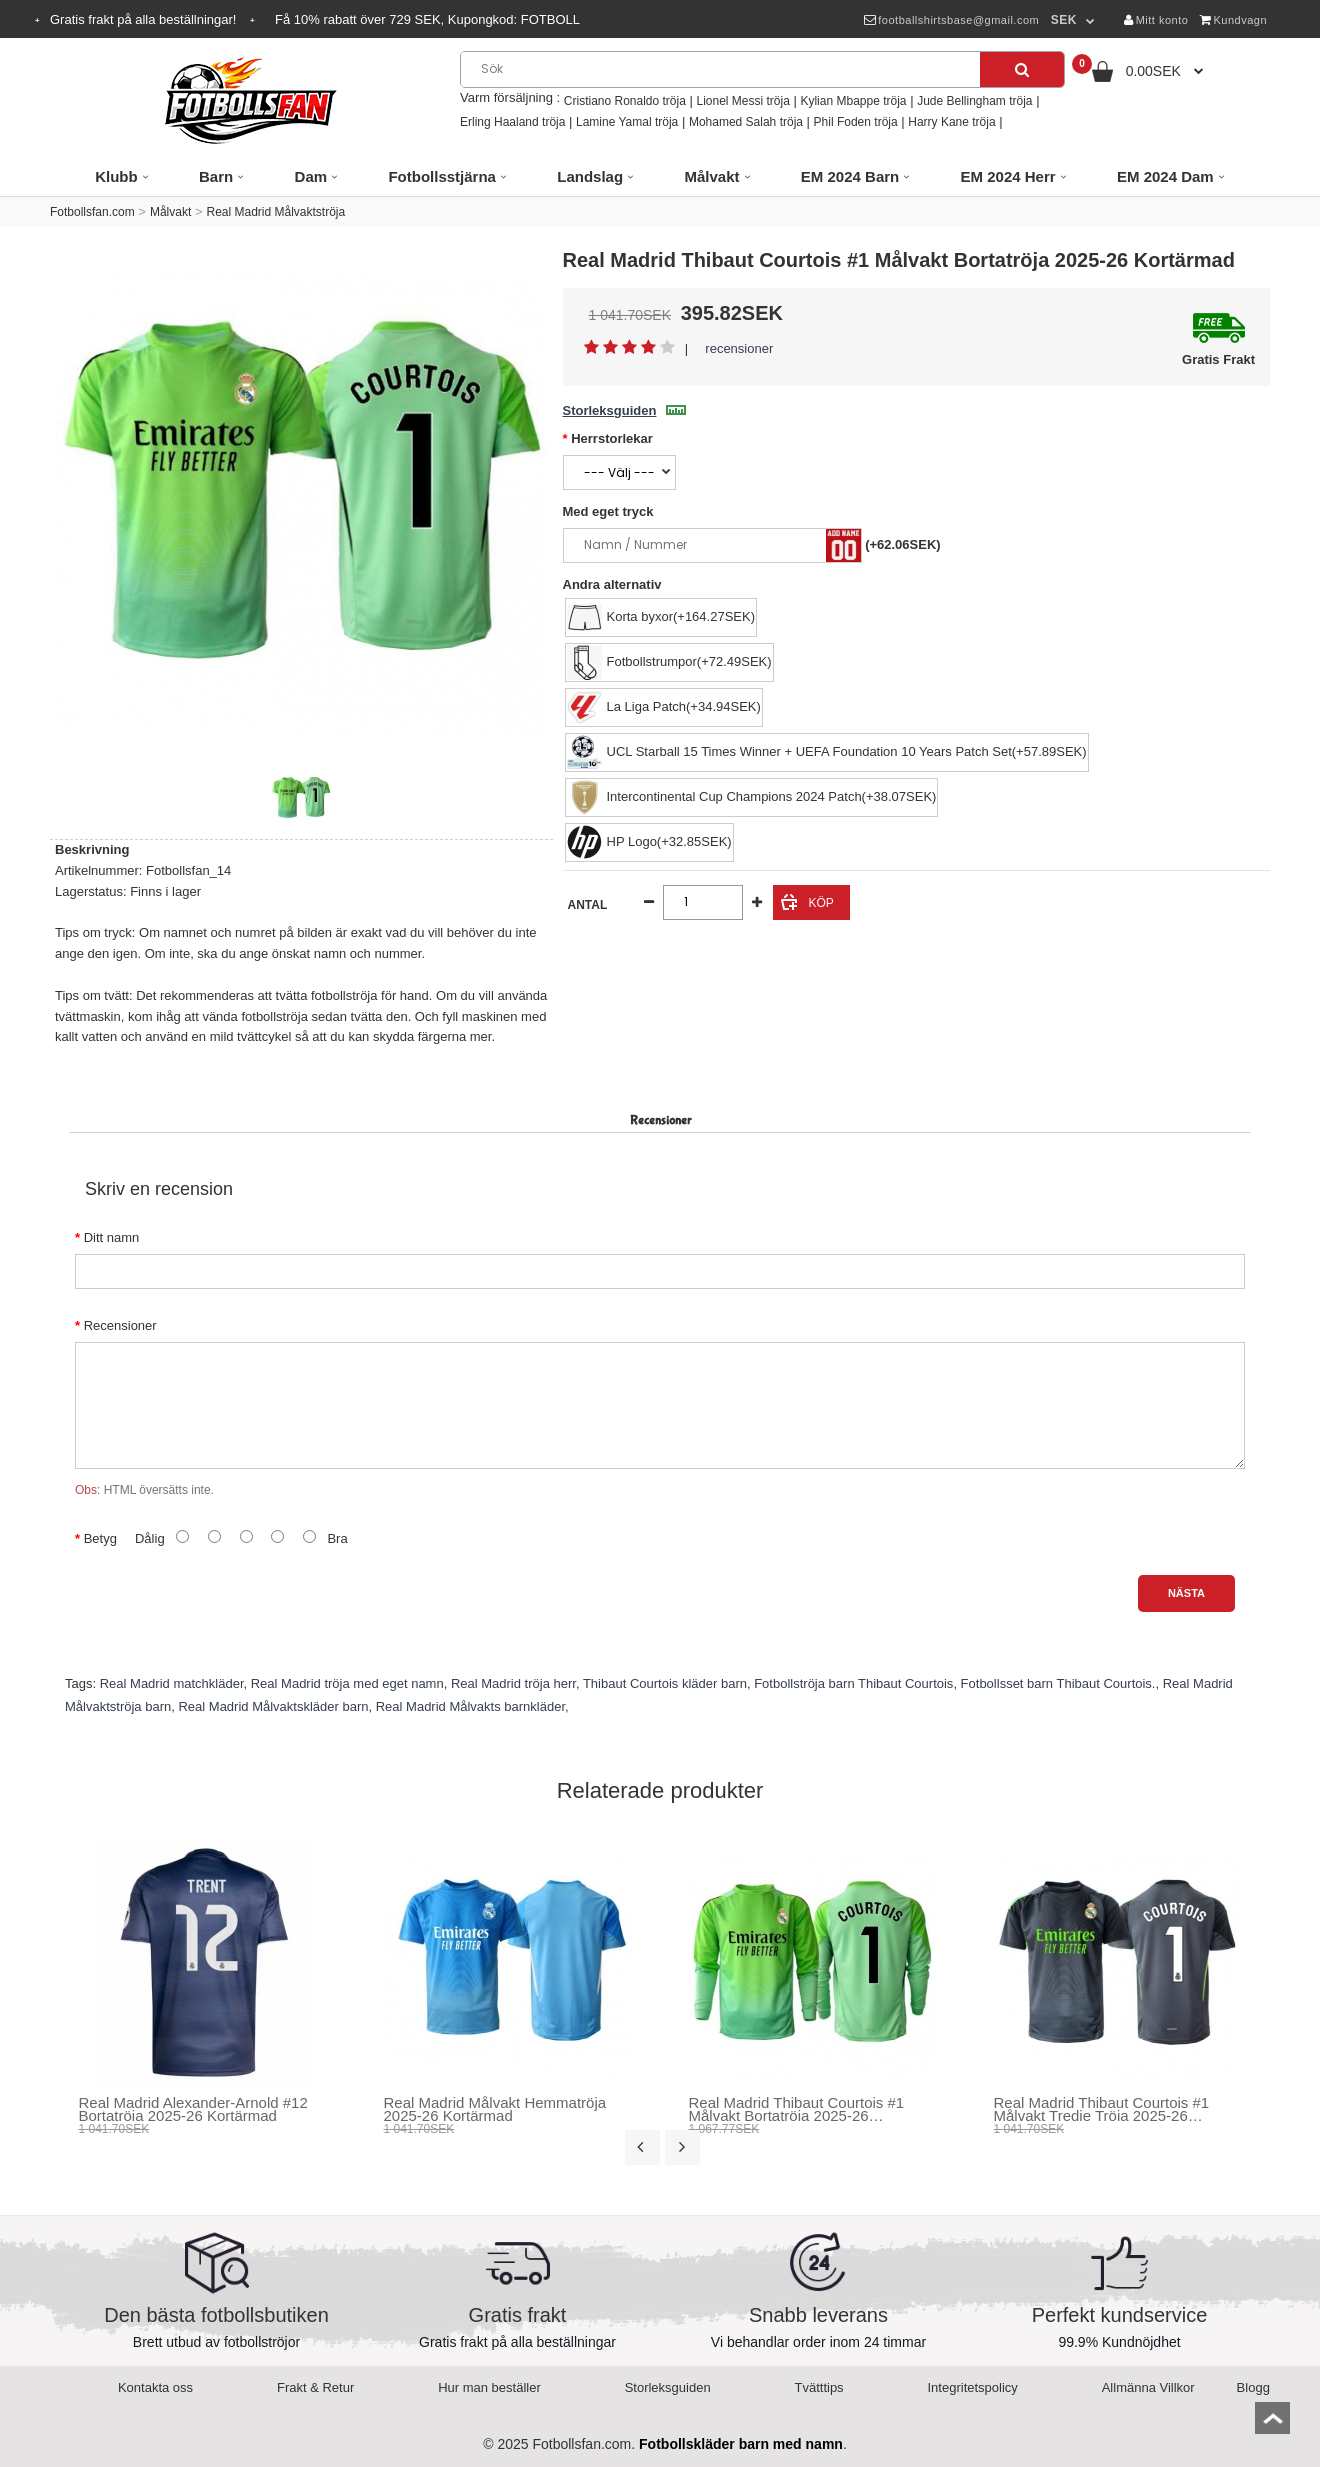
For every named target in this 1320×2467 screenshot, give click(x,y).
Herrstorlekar (612, 438)
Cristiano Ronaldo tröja (625, 101)
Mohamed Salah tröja (746, 122)
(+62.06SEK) (903, 544)
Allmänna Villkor (1148, 2387)
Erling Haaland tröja (512, 122)
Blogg (1253, 2387)
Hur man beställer (489, 2387)
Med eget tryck (608, 511)
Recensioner (120, 1325)
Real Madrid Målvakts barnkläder (470, 1706)
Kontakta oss (155, 2387)
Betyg (100, 1538)
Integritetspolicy (973, 2387)
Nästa (1186, 1593)
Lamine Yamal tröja (627, 122)
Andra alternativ (612, 584)
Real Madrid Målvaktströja (275, 212)
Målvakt (170, 212)
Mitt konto (1156, 20)
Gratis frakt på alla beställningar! (145, 19)
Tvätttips (819, 2387)
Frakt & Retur (315, 2387)
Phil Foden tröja (856, 122)
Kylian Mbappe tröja (853, 101)
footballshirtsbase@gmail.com (951, 20)
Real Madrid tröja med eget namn (347, 1683)
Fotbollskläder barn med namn (741, 2444)
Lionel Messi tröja (742, 101)
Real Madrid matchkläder (172, 1683)
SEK (1064, 20)
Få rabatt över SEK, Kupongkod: (427, 19)
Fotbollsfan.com (92, 212)
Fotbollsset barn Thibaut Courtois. (1058, 1683)
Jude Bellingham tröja (974, 101)
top (1272, 2424)
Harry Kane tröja (951, 122)
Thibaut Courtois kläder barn (665, 1683)
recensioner (739, 348)
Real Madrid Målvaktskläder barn (273, 1706)
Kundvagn (1233, 20)
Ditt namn (112, 1237)
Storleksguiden (625, 410)
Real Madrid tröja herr (513, 1683)
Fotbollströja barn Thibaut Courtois (853, 1683)
